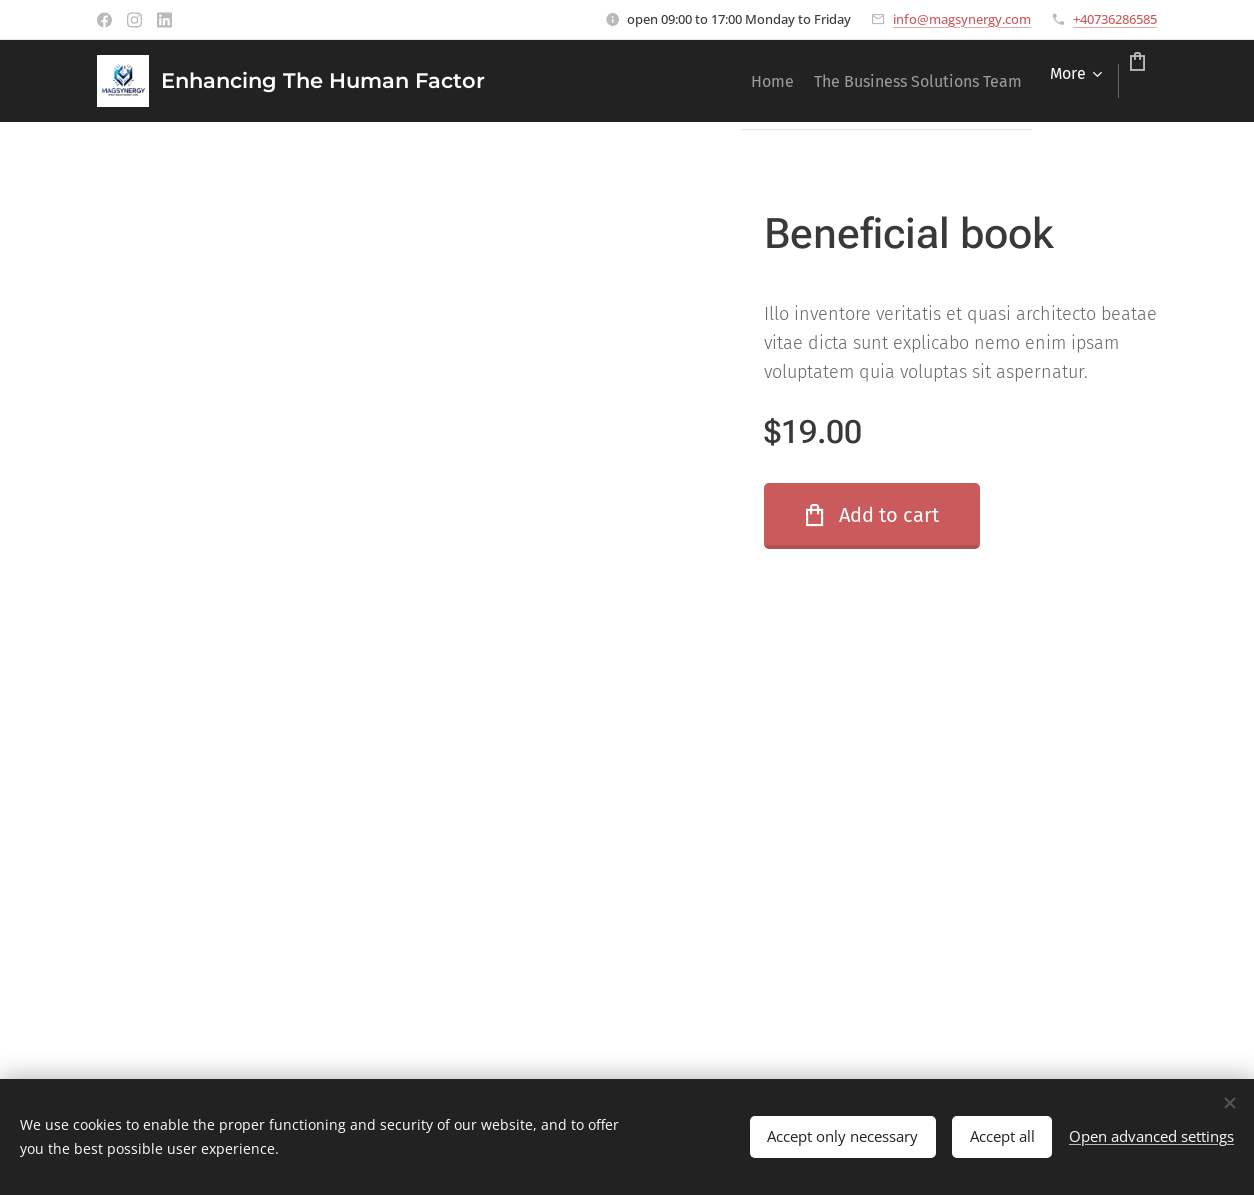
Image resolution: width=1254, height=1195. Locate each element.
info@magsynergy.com (962, 19)
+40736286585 (1115, 19)
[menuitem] (700, 81)
